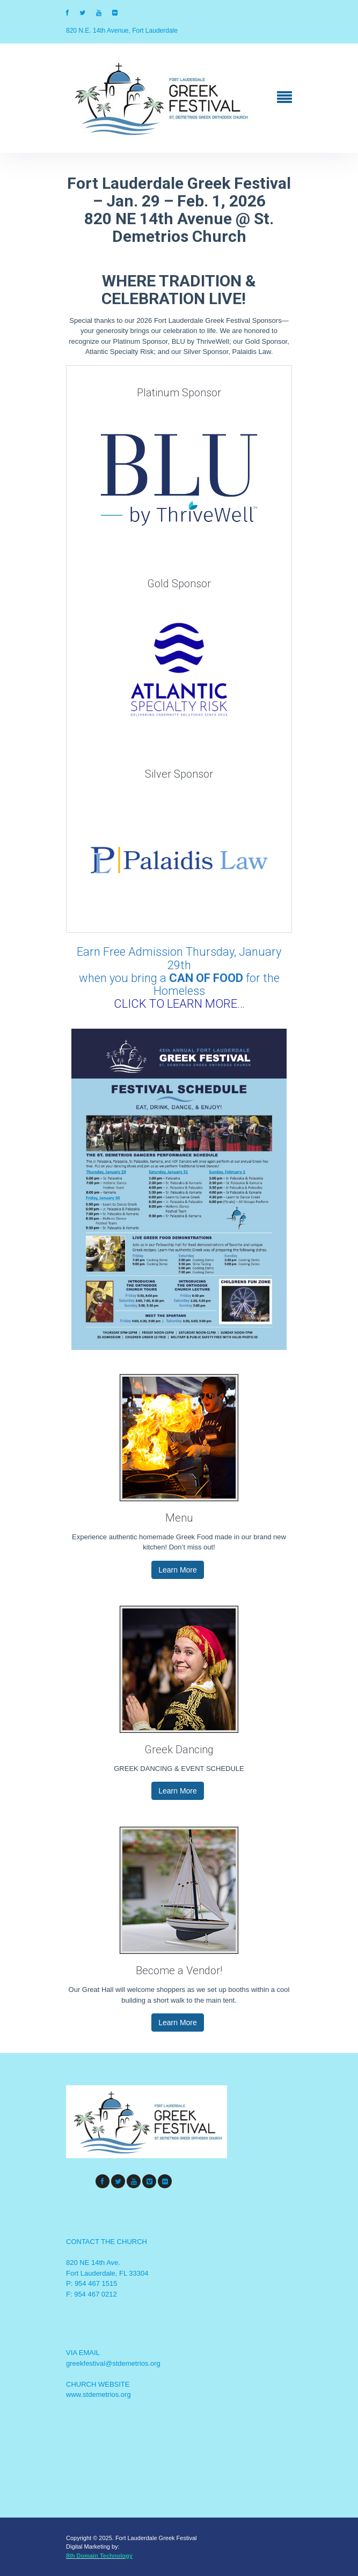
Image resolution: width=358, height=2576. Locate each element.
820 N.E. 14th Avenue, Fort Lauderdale (122, 30)
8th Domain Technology (99, 2555)
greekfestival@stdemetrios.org (113, 2363)
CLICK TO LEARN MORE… (179, 1003)
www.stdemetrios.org (98, 2394)
